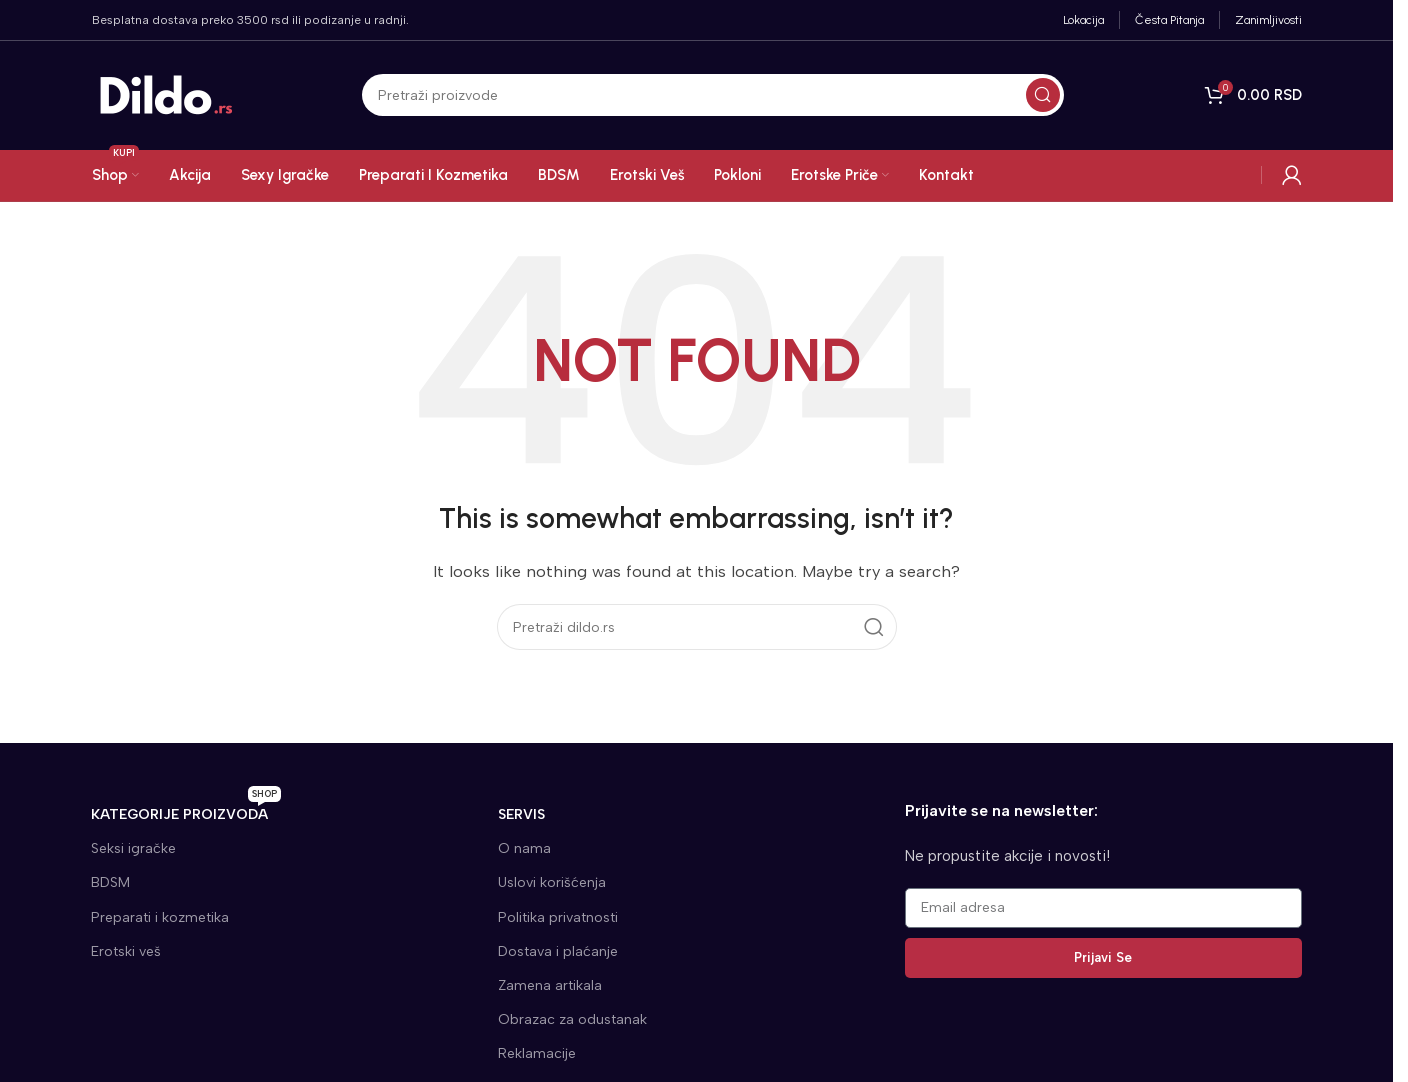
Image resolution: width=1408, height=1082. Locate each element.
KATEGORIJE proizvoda (186, 810)
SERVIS (521, 814)
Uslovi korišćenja (552, 882)
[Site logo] (167, 95)
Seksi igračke (133, 848)
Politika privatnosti (558, 917)
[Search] (713, 96)
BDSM (110, 882)
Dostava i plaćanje (558, 951)
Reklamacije (537, 1053)
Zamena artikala (550, 985)
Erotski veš (126, 951)
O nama (524, 848)
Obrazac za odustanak (572, 1019)
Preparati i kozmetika (160, 917)
